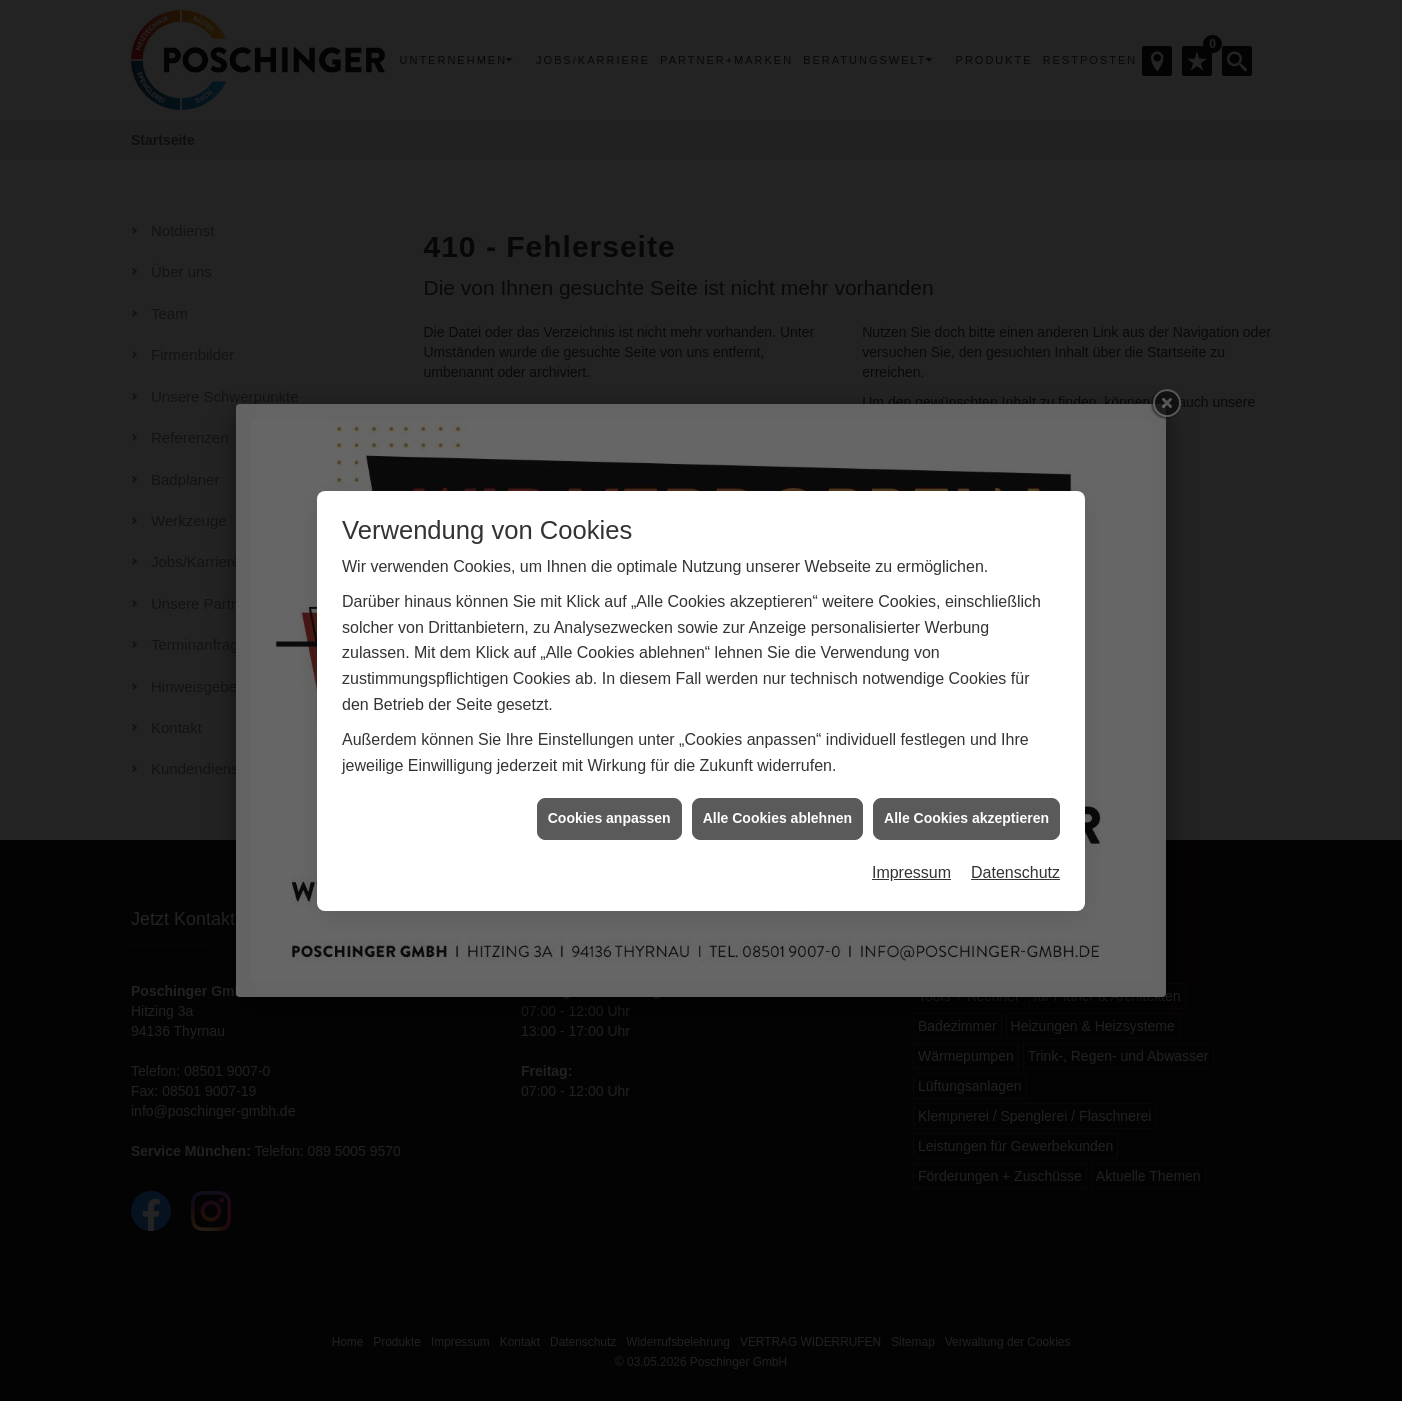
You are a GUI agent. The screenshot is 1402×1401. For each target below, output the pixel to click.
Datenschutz (1015, 839)
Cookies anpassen (609, 785)
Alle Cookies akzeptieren (966, 785)
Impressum (911, 839)
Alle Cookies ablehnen (777, 785)
